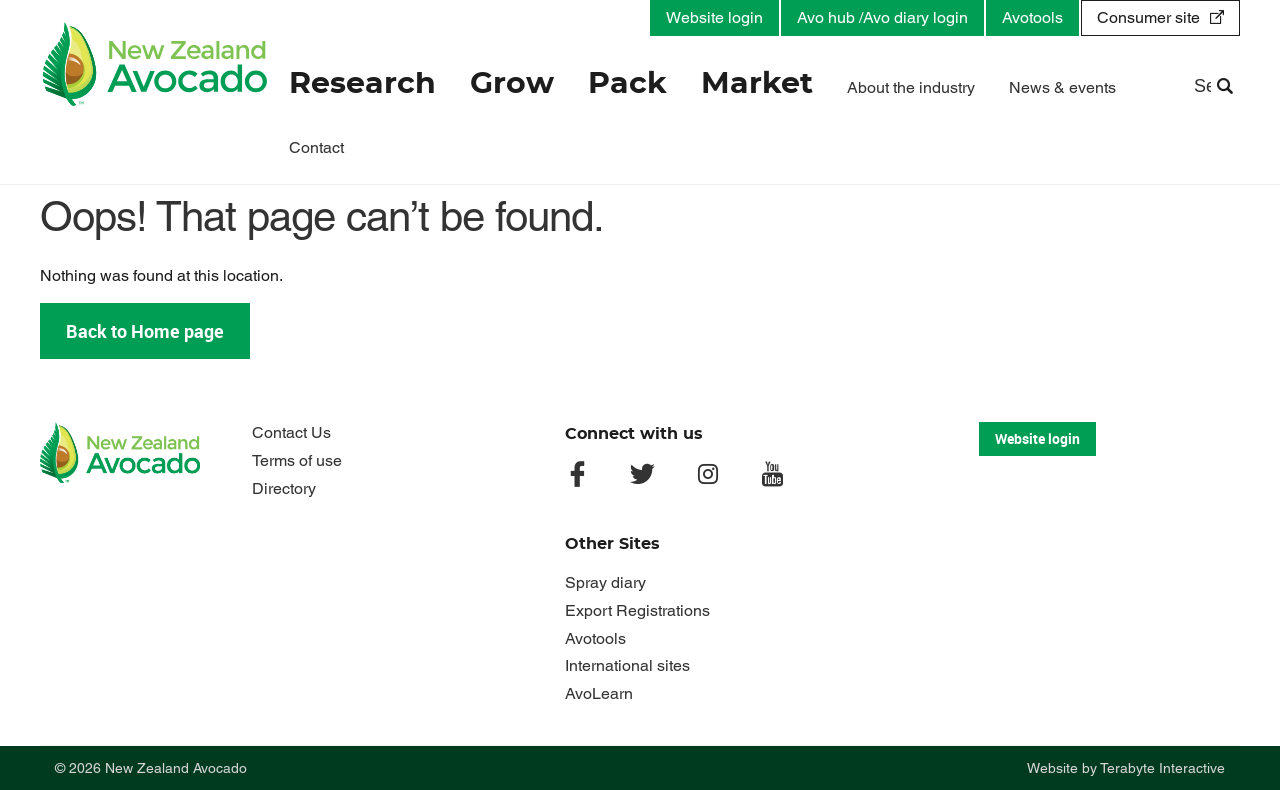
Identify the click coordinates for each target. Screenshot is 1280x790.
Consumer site (1148, 17)
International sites (627, 665)
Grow (512, 84)
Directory (284, 488)
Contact (316, 147)
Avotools (1032, 17)
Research (362, 84)
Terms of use (297, 460)
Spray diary (605, 582)
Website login (714, 17)
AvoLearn (599, 693)
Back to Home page (145, 331)
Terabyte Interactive (1162, 768)
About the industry (911, 87)
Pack (627, 84)
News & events (1062, 87)
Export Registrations (637, 610)
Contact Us (291, 432)
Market (757, 84)
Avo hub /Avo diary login (882, 17)
